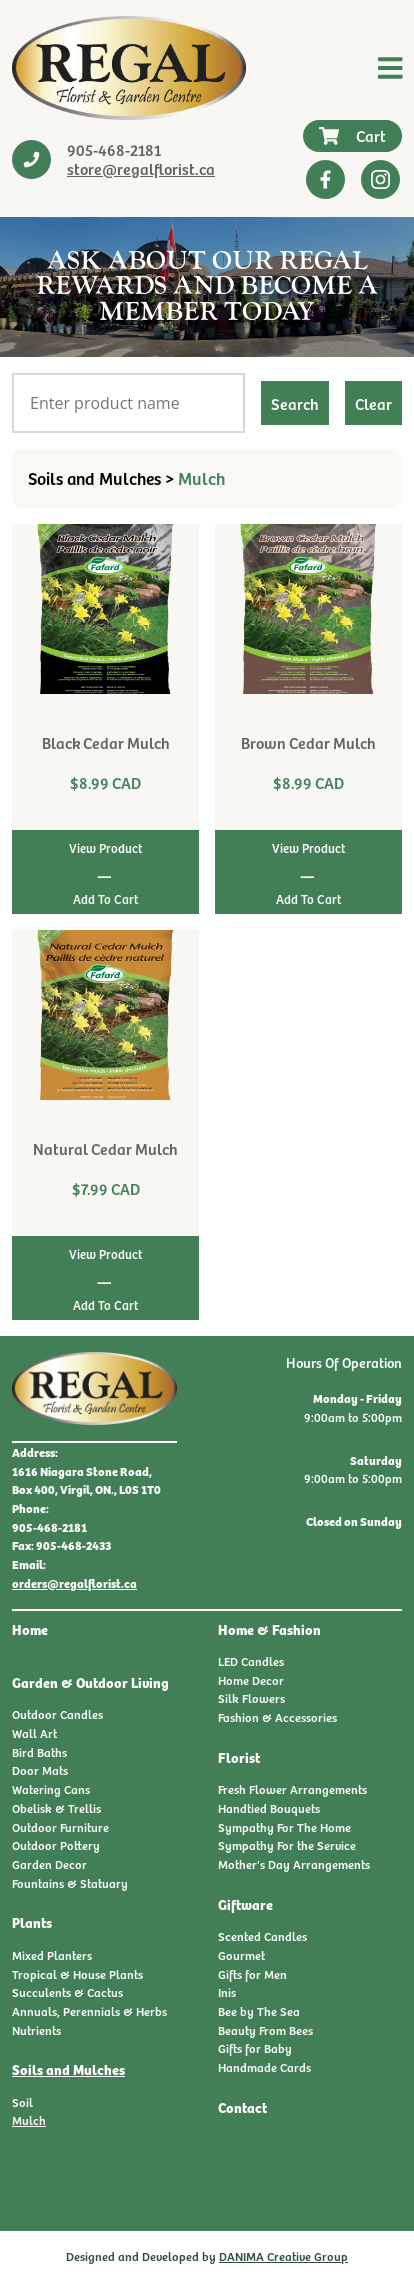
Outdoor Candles (57, 1714)
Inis (227, 1992)
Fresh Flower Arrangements (292, 1789)
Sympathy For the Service (287, 1845)
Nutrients (36, 2030)
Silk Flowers (251, 1698)
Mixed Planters (52, 1955)
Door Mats (40, 1770)
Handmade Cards (264, 2067)
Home (30, 1629)
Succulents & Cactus (67, 1992)
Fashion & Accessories (277, 1717)
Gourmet (241, 1955)
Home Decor (251, 1680)
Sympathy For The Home (284, 1827)
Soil (22, 2102)
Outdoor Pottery (56, 1845)
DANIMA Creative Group (283, 2256)
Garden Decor (49, 1864)
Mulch (29, 2120)
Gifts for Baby (255, 2048)
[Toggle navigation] (390, 68)
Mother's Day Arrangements (294, 1864)
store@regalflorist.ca (141, 168)
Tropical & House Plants (77, 1974)
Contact (242, 2107)
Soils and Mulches (68, 2069)
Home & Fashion (269, 1629)
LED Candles (251, 1661)
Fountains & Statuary (70, 1883)
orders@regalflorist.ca (74, 1583)
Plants (32, 1922)
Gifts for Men (252, 1974)
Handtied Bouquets (269, 1808)
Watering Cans (51, 1789)
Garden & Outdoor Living (90, 1682)
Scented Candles (262, 1936)
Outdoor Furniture (60, 1827)
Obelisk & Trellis (56, 1808)
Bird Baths (39, 1752)
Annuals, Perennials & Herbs (89, 2011)
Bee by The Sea (259, 2011)
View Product (105, 848)
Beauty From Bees (265, 2030)
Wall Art (34, 1733)
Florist (239, 1757)
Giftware (245, 1904)
